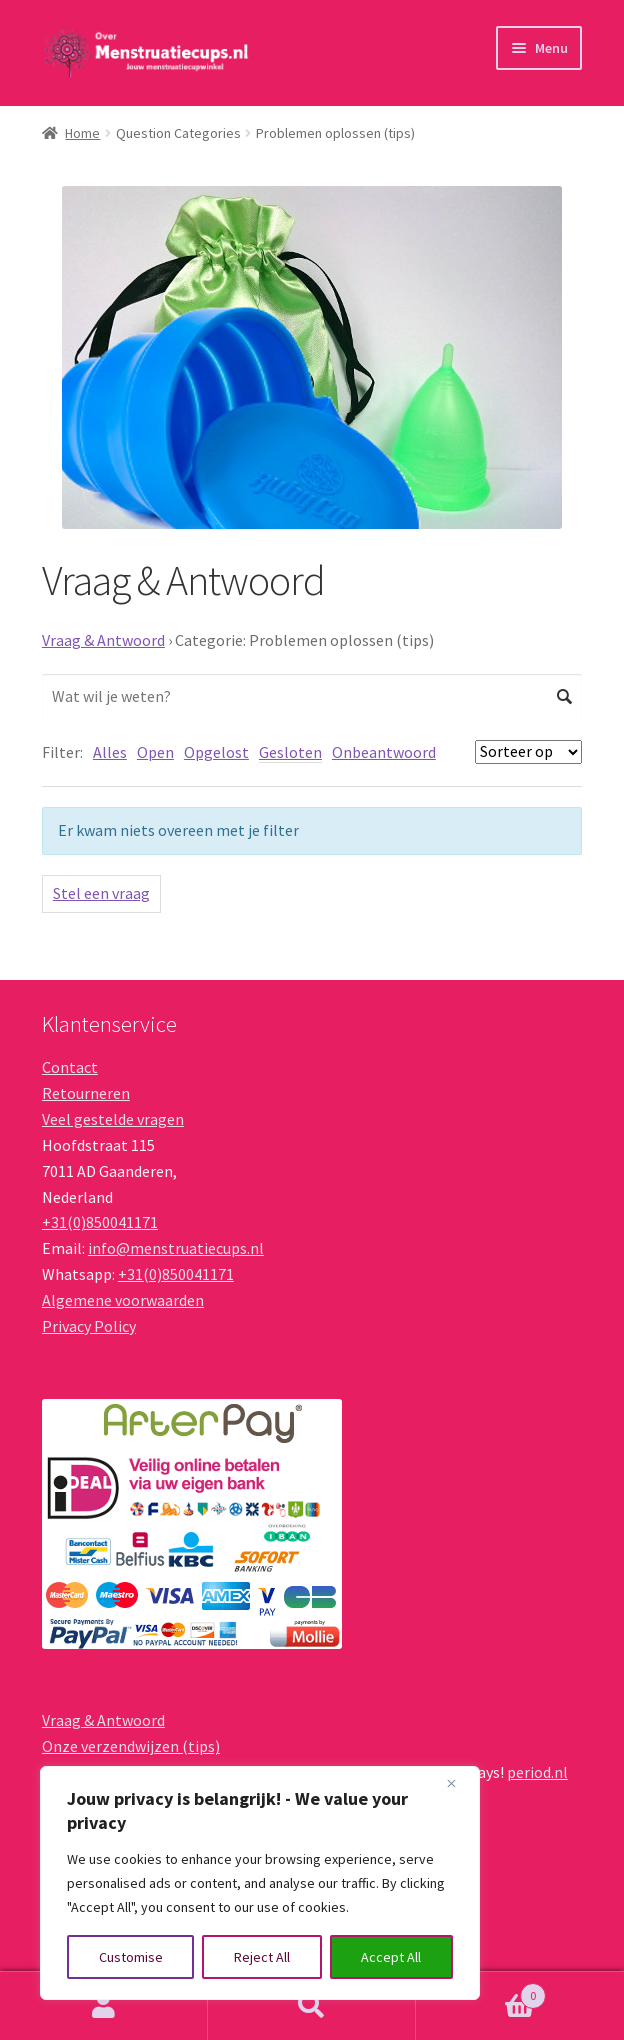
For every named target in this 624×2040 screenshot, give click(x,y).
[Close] (459, 1783)
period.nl (537, 1772)
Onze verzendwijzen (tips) (131, 1746)
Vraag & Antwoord (103, 640)
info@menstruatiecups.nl (176, 1248)
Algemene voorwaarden (123, 1300)
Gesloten (290, 752)
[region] (260, 1883)
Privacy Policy (89, 1326)
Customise (131, 1957)
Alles (110, 752)
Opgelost (216, 752)
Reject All (262, 1957)
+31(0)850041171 (100, 1222)
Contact (70, 1067)
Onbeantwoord (384, 752)
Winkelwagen (481, 1991)
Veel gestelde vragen (113, 1119)
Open (155, 752)
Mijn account (104, 2006)
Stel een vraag (101, 893)
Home (82, 133)
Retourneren (86, 1093)
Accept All (391, 1957)
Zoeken (312, 2006)
